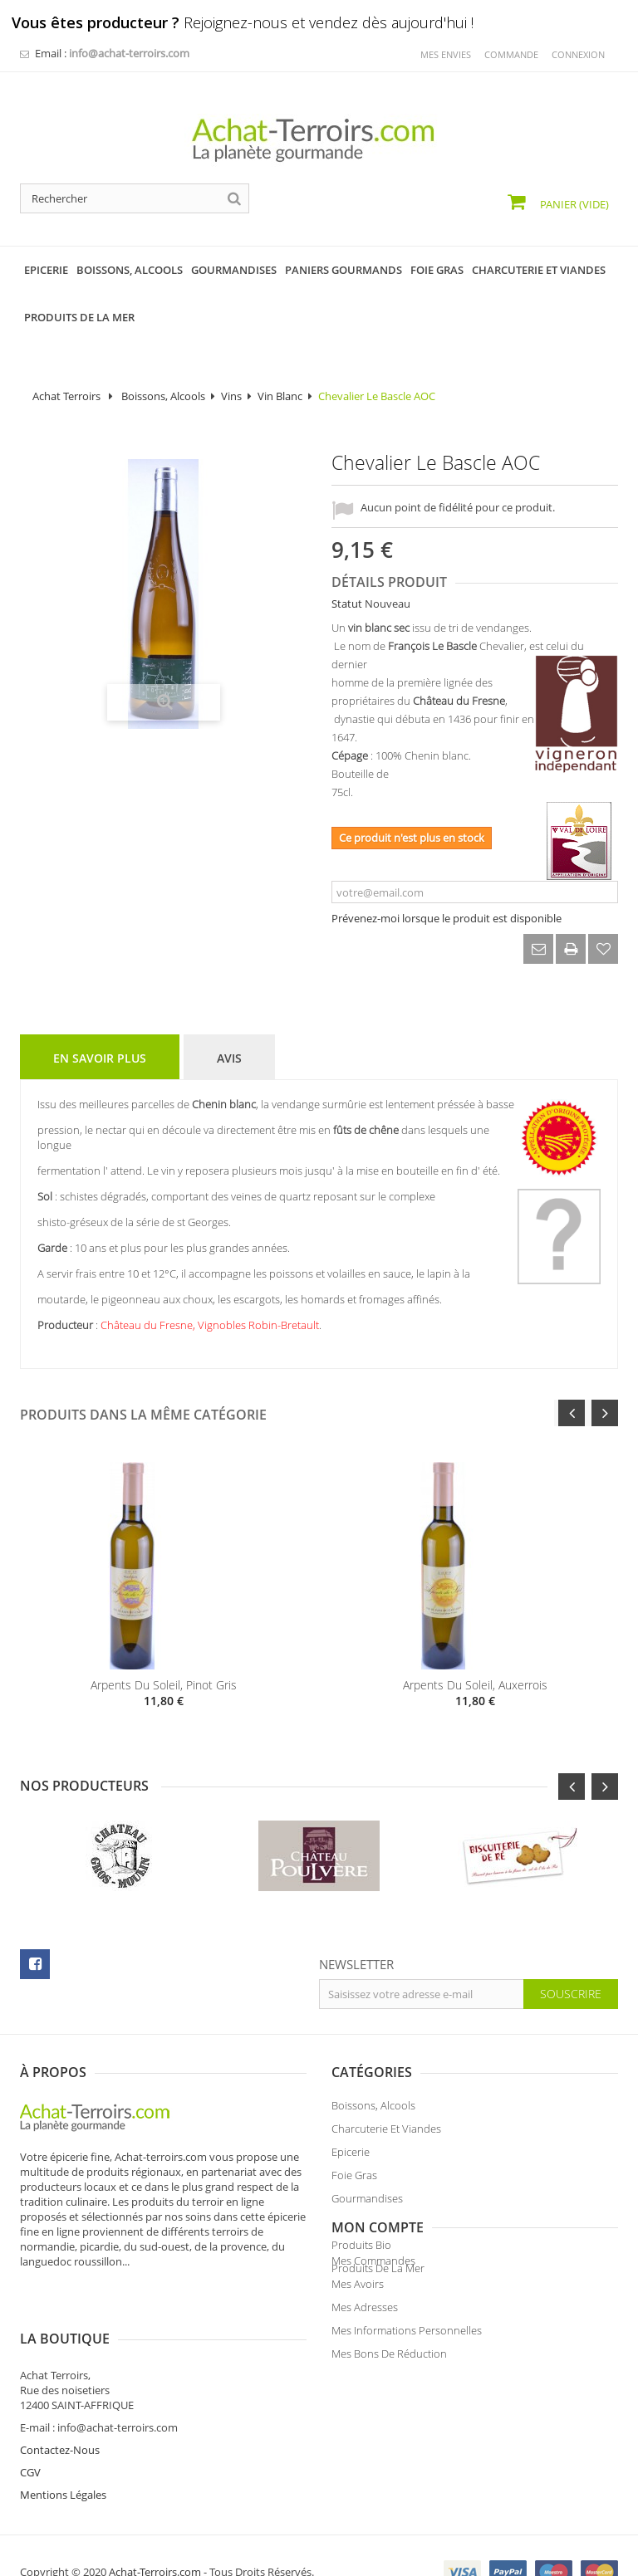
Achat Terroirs (66, 396)
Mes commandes (62, 2342)
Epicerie (350, 2156)
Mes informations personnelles (95, 2412)
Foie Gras (354, 2180)
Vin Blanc (280, 396)
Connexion (578, 54)
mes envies (445, 54)
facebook (35, 1964)
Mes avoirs (46, 2365)
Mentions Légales (374, 2460)
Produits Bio (361, 2249)
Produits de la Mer (378, 2273)
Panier (573, 204)
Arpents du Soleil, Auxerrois (475, 1685)
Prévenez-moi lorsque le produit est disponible (446, 918)
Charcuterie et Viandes (386, 2133)
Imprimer (571, 949)
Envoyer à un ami (538, 949)
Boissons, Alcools (163, 396)
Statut (346, 603)
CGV (341, 2438)
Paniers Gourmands (380, 2226)
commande (511, 54)
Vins (231, 396)
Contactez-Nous (371, 2415)
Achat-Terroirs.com (155, 2537)
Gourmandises (367, 2203)
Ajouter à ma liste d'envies (603, 949)
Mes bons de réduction (77, 2435)
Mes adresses (53, 2389)
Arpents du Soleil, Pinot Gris (164, 1685)
